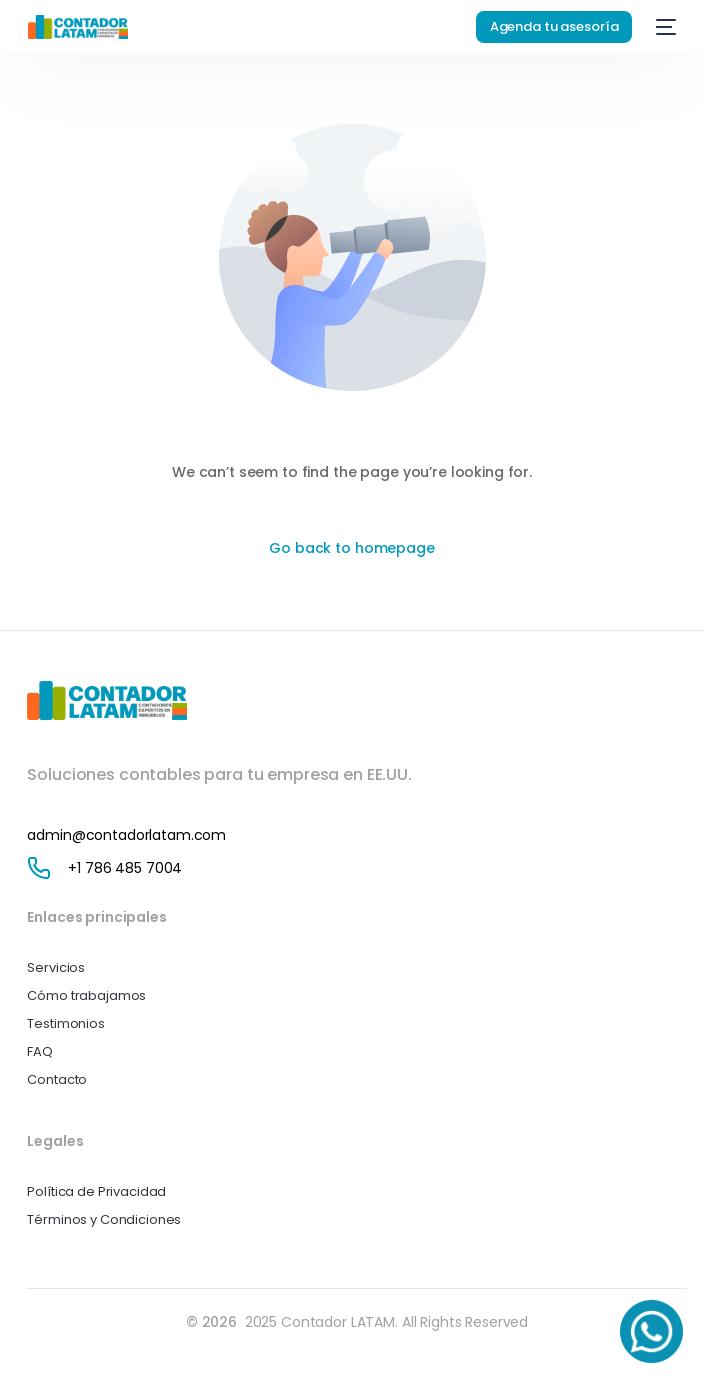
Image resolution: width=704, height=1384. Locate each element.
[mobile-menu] (664, 27)
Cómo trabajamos (86, 995)
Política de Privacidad (96, 1191)
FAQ (40, 1051)
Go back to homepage (351, 548)
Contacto (57, 1079)
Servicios (56, 967)
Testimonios (65, 1023)
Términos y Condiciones (104, 1219)
